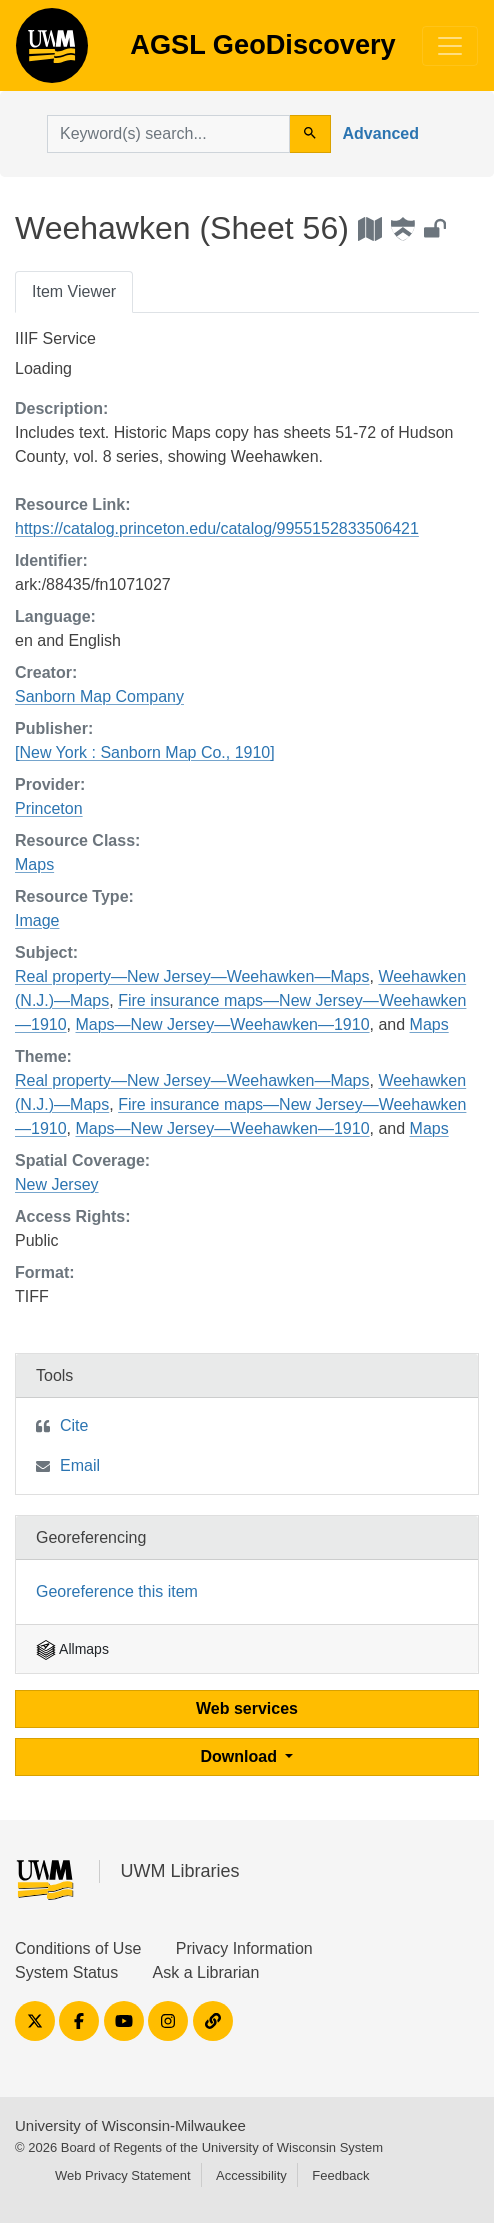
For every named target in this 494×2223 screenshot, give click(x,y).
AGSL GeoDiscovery (52, 52)
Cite (74, 1425)
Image (37, 920)
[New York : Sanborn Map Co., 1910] (145, 752)
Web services (247, 1708)
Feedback (340, 2175)
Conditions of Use (78, 1948)
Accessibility (251, 2175)
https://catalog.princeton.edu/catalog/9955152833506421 (217, 528)
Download (241, 1756)
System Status (66, 1972)
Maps (34, 864)
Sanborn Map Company (99, 696)
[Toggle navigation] (450, 46)
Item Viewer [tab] (74, 291)
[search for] (168, 134)
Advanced (381, 133)
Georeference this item (117, 1591)
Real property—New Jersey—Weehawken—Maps (192, 976)
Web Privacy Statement (123, 2175)
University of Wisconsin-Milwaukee (130, 2125)
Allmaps (72, 1649)
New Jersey (57, 1184)
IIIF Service (55, 338)
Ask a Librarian (206, 1972)
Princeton (49, 808)
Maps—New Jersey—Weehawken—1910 (222, 1024)
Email (80, 1465)
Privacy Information (244, 1948)
